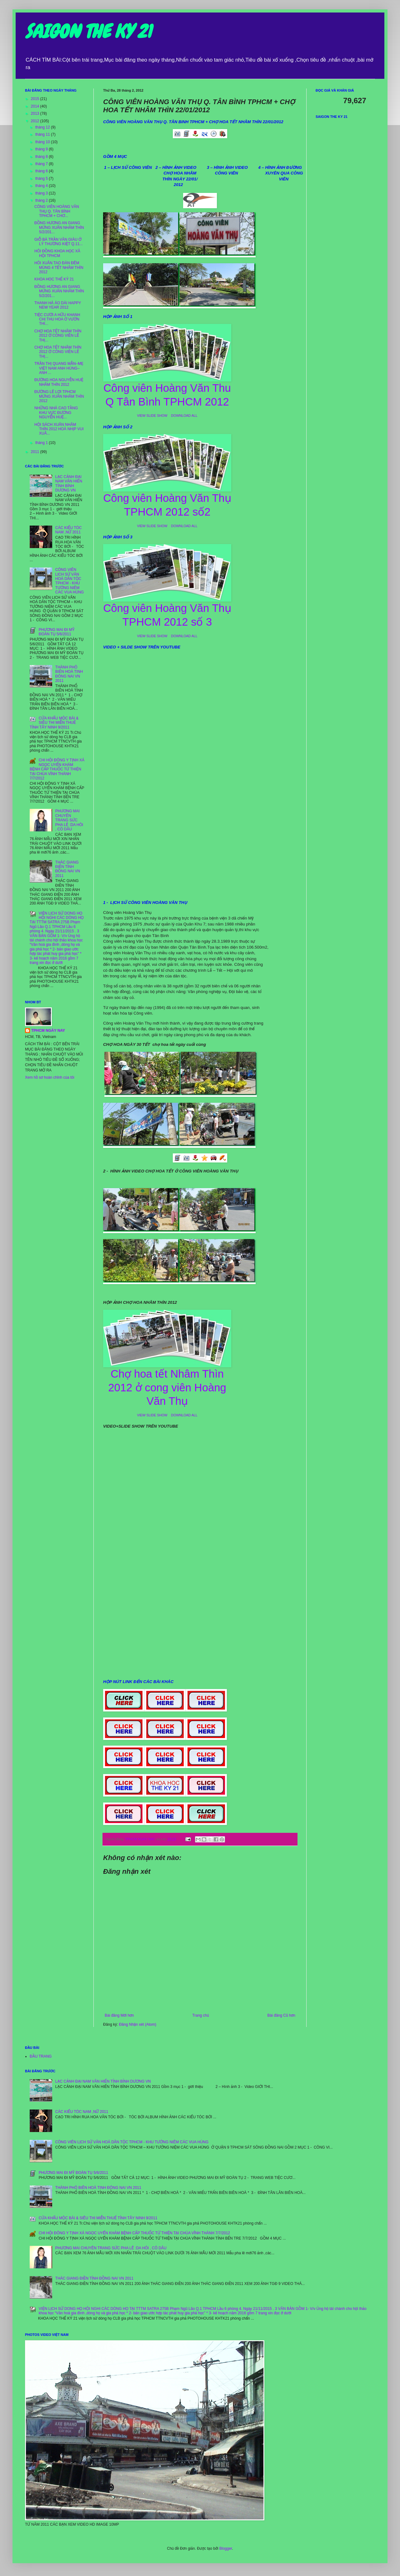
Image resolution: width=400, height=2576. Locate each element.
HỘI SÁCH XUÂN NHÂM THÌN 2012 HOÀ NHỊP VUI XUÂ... (59, 429)
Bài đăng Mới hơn (119, 2015)
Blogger (225, 2548)
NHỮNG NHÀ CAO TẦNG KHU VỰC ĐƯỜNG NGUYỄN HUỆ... (56, 412)
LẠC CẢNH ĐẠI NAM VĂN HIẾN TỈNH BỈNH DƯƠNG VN (68, 483)
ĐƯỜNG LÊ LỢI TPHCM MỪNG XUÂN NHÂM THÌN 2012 (59, 396)
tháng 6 (42, 171)
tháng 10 (43, 142)
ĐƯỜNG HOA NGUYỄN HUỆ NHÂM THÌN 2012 (58, 382)
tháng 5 (42, 178)
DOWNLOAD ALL (184, 415)
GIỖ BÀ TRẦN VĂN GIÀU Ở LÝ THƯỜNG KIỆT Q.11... (58, 241)
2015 (35, 99)
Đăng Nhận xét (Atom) (137, 2024)
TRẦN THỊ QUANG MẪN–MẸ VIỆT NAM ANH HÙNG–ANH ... (58, 368)
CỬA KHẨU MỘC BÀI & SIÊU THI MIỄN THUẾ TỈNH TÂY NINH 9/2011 (54, 722)
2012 (35, 121)
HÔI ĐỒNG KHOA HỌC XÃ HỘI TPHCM (57, 253)
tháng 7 (42, 164)
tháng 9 (42, 149)
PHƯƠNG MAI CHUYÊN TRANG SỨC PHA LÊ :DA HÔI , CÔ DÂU (69, 820)
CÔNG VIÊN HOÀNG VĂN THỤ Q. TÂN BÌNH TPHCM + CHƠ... (56, 211)
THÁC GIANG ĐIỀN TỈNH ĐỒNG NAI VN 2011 (67, 869)
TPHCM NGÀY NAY (48, 1030)
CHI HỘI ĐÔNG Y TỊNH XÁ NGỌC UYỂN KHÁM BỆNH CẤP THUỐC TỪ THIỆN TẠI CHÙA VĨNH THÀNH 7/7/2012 (57, 769)
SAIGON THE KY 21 (88, 31)
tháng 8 (42, 156)
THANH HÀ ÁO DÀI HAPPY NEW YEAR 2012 (57, 305)
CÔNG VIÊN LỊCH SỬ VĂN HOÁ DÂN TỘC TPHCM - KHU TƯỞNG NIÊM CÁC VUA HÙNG (69, 580)
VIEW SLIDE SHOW (152, 415)
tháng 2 (42, 200)
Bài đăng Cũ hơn (281, 2015)
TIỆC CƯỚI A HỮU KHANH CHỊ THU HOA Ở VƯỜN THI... (57, 319)
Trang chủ (200, 2015)
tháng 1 (42, 443)
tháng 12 (43, 127)
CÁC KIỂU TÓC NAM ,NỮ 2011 (68, 530)
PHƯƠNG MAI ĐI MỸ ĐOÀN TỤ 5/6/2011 (57, 632)
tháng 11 (43, 134)
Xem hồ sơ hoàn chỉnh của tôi (49, 1077)
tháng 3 (42, 193)
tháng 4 (42, 186)
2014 (35, 106)
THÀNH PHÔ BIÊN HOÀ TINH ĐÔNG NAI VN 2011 (69, 674)
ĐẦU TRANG (41, 2056)
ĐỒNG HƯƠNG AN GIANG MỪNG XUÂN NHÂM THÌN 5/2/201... (59, 227)
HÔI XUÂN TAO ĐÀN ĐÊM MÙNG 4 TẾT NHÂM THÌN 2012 (58, 267)
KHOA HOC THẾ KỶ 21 (54, 279)
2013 (35, 113)
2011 (35, 452)
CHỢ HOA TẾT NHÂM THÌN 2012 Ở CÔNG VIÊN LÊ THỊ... (57, 335)
